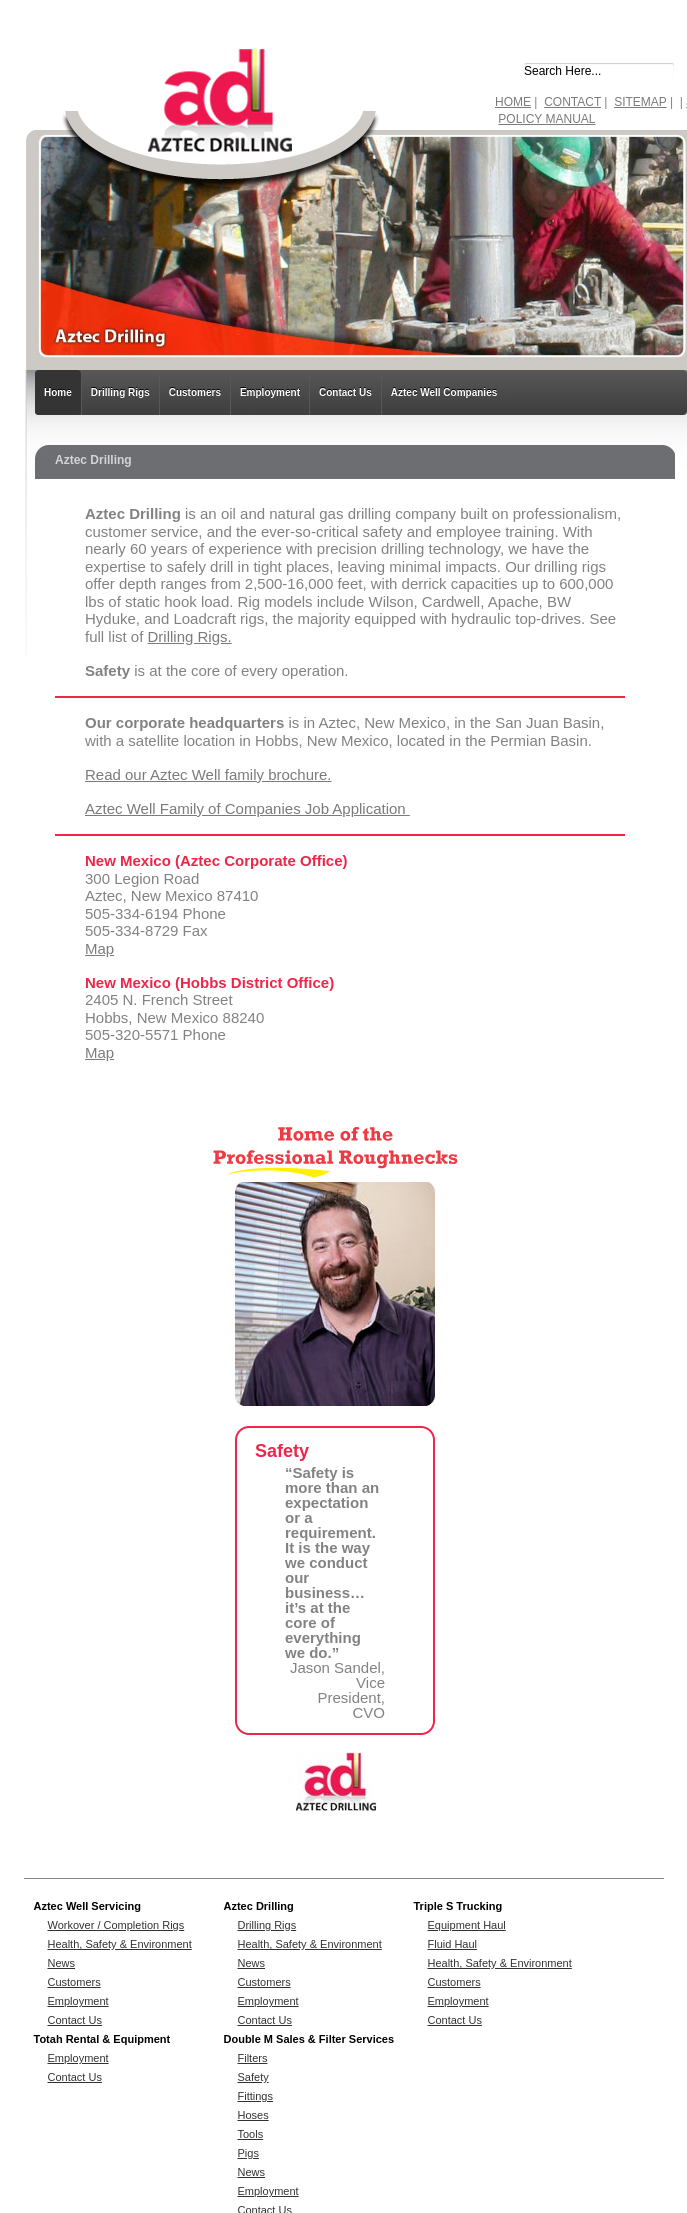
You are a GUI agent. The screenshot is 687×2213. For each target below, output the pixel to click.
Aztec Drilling (259, 1906)
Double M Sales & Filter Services (309, 2039)
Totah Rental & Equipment (102, 2039)
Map (99, 948)
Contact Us (345, 392)
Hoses (253, 2115)
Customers (195, 392)
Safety (253, 2077)
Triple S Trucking (458, 1906)
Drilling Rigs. (190, 636)
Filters (253, 2058)
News (62, 1963)
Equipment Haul (467, 1925)
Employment (270, 392)
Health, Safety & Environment (120, 1944)
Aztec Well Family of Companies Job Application (247, 808)
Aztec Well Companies (444, 392)
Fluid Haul (453, 1944)
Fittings (255, 2096)
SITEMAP (640, 102)
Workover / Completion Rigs (116, 1925)
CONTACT (572, 102)
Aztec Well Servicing (87, 1906)
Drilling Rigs (120, 392)
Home (58, 392)
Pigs (248, 2153)
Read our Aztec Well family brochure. (208, 774)
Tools (251, 2134)
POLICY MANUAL (546, 119)
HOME (513, 102)
